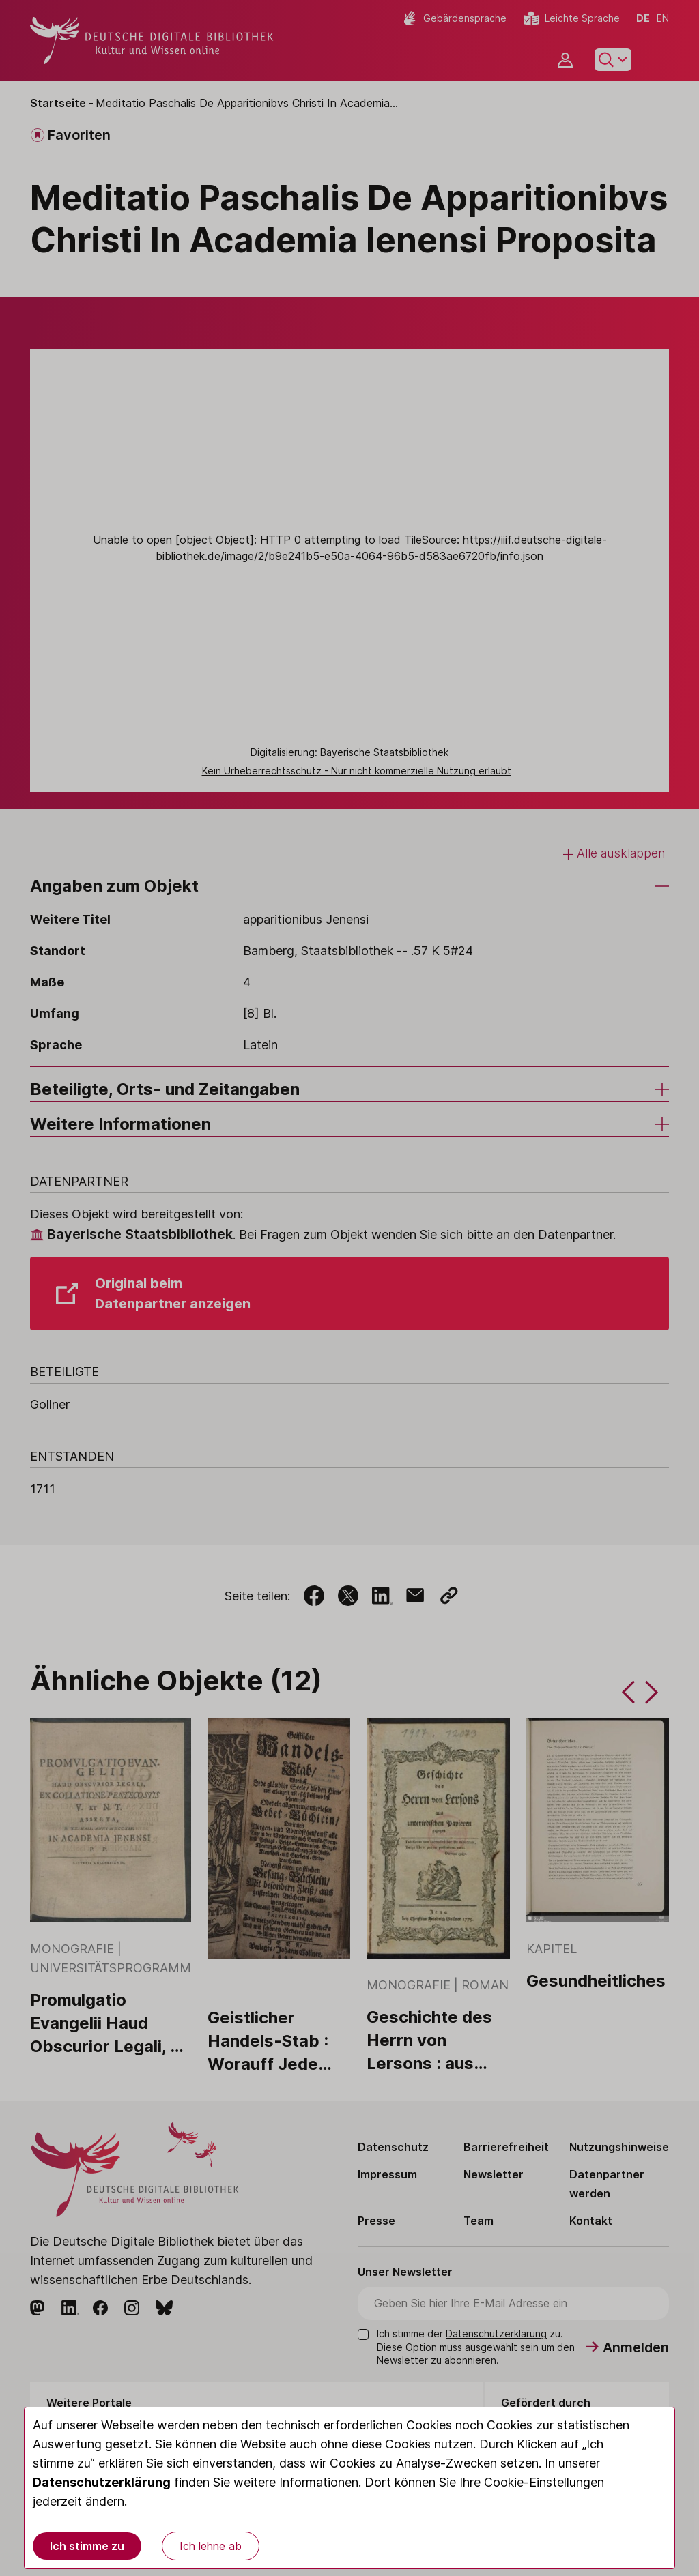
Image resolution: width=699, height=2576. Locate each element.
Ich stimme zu (87, 2546)
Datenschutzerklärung (102, 2482)
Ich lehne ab (211, 2546)
